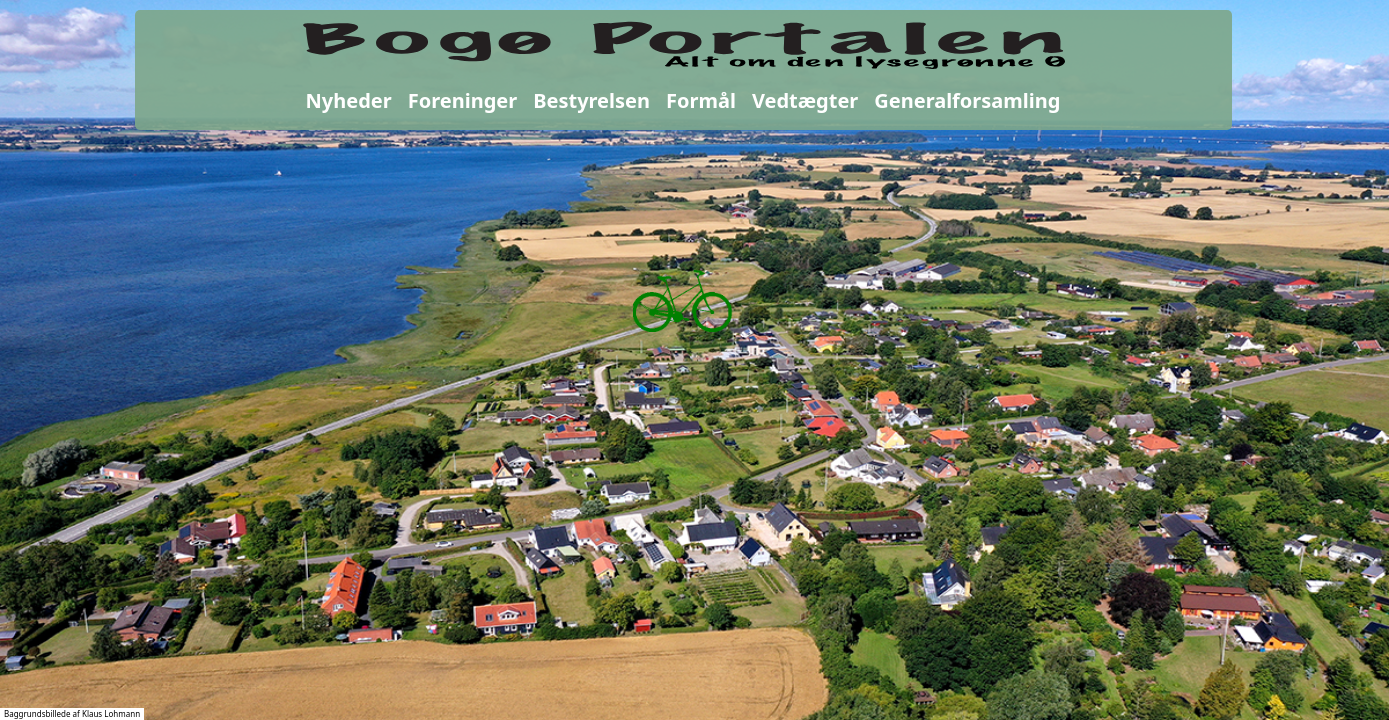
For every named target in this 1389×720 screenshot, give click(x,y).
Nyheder (349, 100)
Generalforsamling (967, 100)
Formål (701, 100)
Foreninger (462, 100)
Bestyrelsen (591, 100)
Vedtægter (805, 100)
